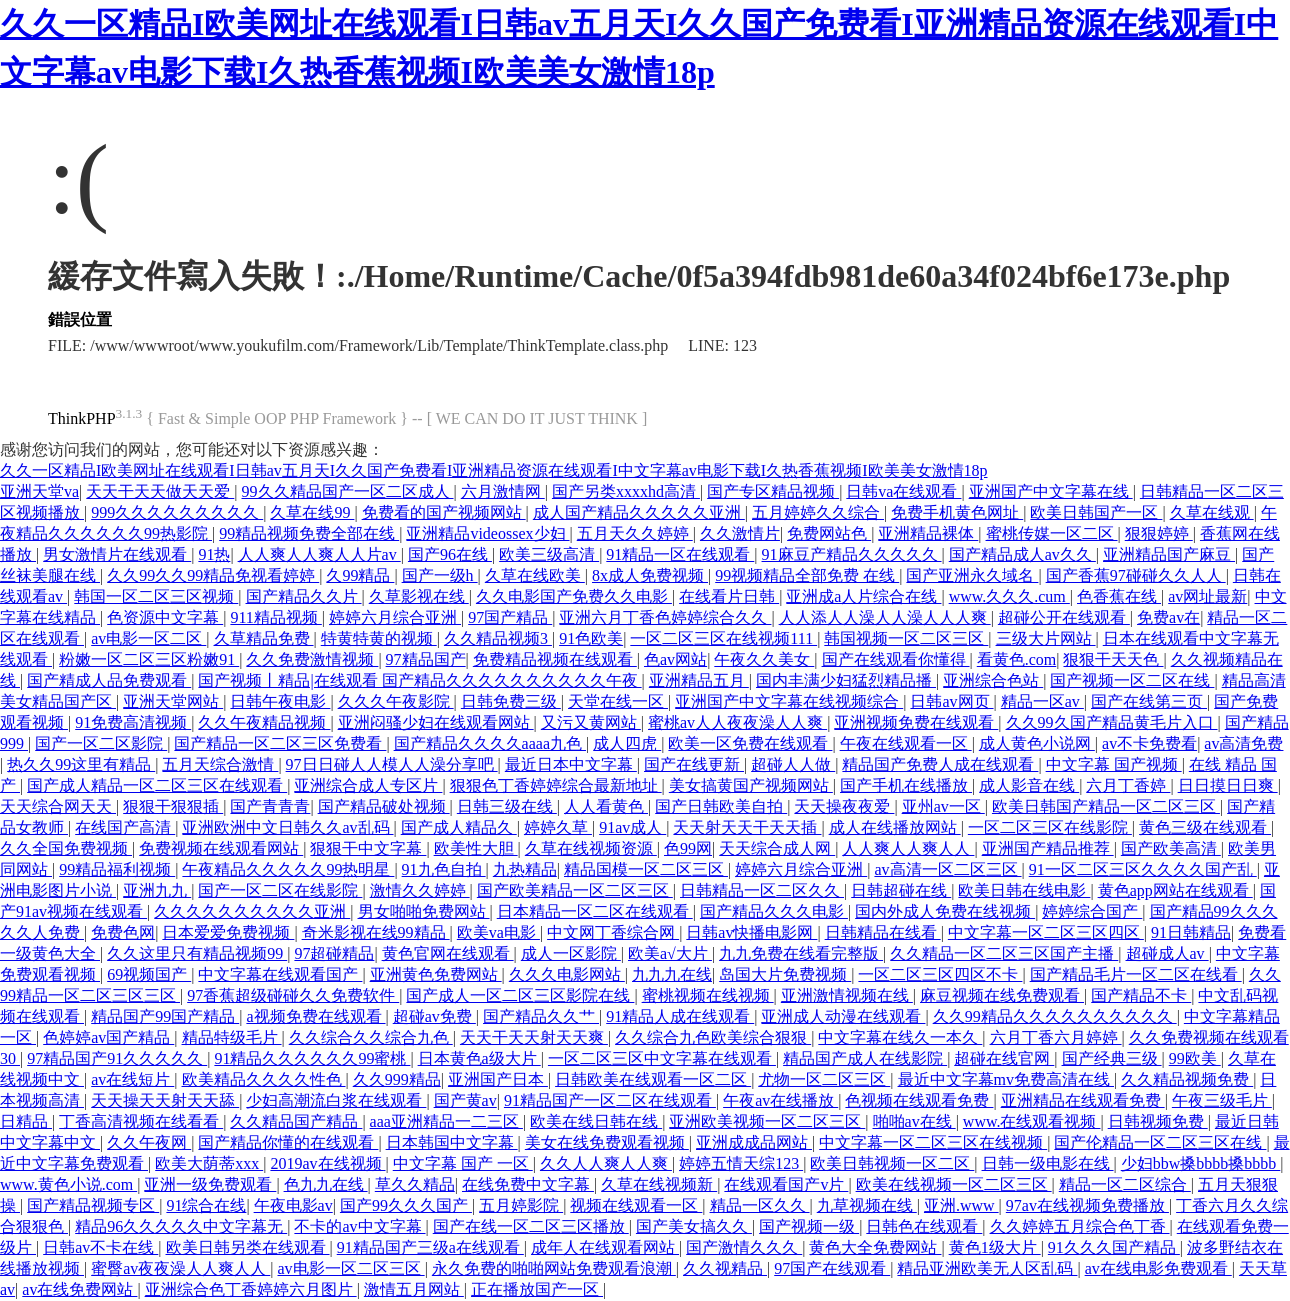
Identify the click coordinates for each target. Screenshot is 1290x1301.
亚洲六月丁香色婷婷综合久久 (665, 617)
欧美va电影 (498, 932)
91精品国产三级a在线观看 (430, 1247)
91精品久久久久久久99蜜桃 (312, 1058)
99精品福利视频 (117, 869)
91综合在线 (206, 1205)
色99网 (688, 848)
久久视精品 (725, 1268)
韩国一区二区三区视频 (156, 596)
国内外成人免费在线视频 (945, 911)
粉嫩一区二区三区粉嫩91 (149, 659)
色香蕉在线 (1119, 596)
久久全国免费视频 (66, 848)
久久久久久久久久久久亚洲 (252, 911)
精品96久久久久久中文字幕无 (181, 1226)
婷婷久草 (558, 827)
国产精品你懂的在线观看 (288, 1142)
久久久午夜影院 (396, 701)
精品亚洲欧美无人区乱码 (987, 1268)
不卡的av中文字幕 (359, 1226)
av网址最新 (1207, 596)
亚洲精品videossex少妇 (487, 533)
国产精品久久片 (304, 596)
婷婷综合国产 (1092, 911)
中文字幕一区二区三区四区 (1046, 932)
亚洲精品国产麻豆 (1169, 554)
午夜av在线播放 (780, 1100)
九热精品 (525, 869)
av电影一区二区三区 (351, 1268)
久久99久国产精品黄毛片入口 (1112, 722)
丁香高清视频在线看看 (141, 1121)
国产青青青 (270, 806)
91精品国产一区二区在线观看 (610, 1100)
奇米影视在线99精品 (376, 932)
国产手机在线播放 (906, 785)
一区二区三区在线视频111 (723, 638)
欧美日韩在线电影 (1024, 890)
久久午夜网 (149, 1142)
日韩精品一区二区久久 (762, 890)
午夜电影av (293, 1205)
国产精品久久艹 (541, 1016)
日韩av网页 (951, 701)
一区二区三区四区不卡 (940, 974)
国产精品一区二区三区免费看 (280, 743)
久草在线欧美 (535, 575)
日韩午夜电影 (280, 701)
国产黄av (465, 1100)
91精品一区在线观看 (680, 554)
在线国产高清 (125, 827)
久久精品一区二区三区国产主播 (1004, 953)
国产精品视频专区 (93, 1205)
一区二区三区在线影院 (1050, 827)
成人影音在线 (1029, 785)
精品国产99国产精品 (165, 1016)
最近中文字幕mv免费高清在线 (1006, 1079)
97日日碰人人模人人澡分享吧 (392, 764)
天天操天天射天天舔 (165, 1100)
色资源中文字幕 (165, 617)
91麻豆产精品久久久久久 (852, 554)
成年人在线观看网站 (605, 1247)
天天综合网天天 (58, 806)
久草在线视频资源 (591, 848)
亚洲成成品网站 (754, 1142)
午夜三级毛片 (1222, 1100)
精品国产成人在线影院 (865, 1058)
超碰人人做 (793, 764)
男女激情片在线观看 (117, 554)
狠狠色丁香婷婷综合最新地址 (556, 785)
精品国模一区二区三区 (646, 869)
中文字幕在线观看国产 (280, 974)
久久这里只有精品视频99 (197, 953)
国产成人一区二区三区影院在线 (520, 995)
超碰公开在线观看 (1064, 617)
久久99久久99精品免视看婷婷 (213, 575)
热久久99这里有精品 (81, 764)
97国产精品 (510, 617)
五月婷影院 (521, 1205)
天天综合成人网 (777, 848)
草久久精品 (415, 1184)
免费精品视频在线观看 (555, 659)
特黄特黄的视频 (379, 638)
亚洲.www (961, 1205)
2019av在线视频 (327, 1163)
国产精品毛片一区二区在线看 (1136, 974)
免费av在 (1168, 617)
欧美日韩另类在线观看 (248, 1247)
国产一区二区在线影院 (280, 890)
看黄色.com (1017, 659)
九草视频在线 (867, 1205)
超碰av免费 (434, 1016)
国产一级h (440, 575)
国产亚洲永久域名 (972, 575)
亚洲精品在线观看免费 (1083, 1100)
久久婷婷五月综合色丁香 (1080, 1226)
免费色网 (123, 932)
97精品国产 (426, 659)
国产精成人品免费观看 (109, 680)
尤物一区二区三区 (824, 1079)
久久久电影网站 (567, 974)
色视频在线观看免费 (919, 1100)
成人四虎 (627, 743)
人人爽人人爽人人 (908, 848)
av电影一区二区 (148, 638)
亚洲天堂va (39, 491)
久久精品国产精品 (296, 1121)
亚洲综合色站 (993, 680)
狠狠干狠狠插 (173, 806)
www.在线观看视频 (1032, 1121)
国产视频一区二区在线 (1132, 680)
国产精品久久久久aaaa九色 (490, 743)
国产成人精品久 (459, 827)
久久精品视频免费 (1187, 1079)
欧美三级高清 (549, 554)
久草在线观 (1212, 512)
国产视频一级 (809, 1226)
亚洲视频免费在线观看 (916, 722)
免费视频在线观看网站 (221, 848)
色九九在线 (326, 1184)
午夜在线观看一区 (906, 743)
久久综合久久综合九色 (371, 1037)
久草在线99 (312, 512)
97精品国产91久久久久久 (117, 1058)
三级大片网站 (1046, 638)
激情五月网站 (414, 1289)
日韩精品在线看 (883, 932)
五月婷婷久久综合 (818, 512)
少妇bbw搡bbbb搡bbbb (1201, 1163)
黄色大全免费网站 (875, 1247)
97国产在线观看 (832, 1268)
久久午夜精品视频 (264, 722)
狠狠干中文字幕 (368, 848)
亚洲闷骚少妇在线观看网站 (436, 722)
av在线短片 (132, 1079)
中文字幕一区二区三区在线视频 (933, 1142)
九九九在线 (672, 974)
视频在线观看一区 (636, 1205)
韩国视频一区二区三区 (906, 638)
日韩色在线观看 (924, 1226)
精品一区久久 (760, 1205)
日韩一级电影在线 (1048, 1163)
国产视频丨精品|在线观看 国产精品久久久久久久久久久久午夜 (419, 680)
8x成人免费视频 (650, 575)
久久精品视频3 (498, 638)
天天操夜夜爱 (844, 806)
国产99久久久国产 (406, 1205)
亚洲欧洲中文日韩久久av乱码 (287, 827)
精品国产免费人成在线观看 (940, 764)
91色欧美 (591, 638)
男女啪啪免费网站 (424, 911)
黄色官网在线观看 (448, 953)
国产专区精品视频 (773, 491)
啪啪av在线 (914, 1121)
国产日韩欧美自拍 (721, 806)
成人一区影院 (571, 953)
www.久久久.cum (1009, 596)
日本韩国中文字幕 (452, 1142)
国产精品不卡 (1141, 995)
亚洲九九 (157, 890)
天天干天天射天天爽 (534, 1037)
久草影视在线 (419, 596)
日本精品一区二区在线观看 (595, 911)
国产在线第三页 (1149, 701)
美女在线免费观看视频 (607, 1142)
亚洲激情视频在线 (847, 995)
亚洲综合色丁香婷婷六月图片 (251, 1289)
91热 (214, 554)
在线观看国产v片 (786, 1184)
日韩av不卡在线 (100, 1247)
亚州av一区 (943, 806)
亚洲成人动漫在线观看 (843, 1016)
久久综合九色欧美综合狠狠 (713, 1037)
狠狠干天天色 (1113, 659)
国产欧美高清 (1171, 848)
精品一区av (1042, 701)
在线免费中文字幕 (528, 1184)
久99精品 (360, 575)
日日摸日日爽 (1228, 785)
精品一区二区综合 (1125, 1184)
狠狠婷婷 (1159, 533)
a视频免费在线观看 (315, 1016)
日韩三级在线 (507, 806)
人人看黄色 (606, 806)
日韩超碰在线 (901, 890)
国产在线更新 (694, 764)
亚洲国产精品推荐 (1048, 848)
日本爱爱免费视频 (228, 932)
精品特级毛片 (232, 1037)
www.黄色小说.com (68, 1184)
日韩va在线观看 (903, 491)
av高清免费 (1243, 743)
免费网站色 (829, 533)
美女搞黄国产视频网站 (751, 785)
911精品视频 (275, 617)
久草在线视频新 (659, 1184)
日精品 (26, 1121)
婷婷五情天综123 (741, 1163)
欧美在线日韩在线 (596, 1121)
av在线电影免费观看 (1158, 1268)
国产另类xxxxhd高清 (626, 491)
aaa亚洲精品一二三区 (446, 1121)
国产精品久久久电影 (774, 911)
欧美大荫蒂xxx (209, 1163)
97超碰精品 (334, 953)
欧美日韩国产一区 (1096, 512)
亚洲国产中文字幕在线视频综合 (789, 701)
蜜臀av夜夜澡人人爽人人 (180, 1268)
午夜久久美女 (764, 659)
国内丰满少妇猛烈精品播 (846, 680)
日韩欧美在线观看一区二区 (653, 1079)
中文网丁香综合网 (613, 932)
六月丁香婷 (1128, 785)
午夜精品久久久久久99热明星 (288, 869)
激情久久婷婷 (420, 890)
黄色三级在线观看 (1205, 827)
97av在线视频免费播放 (1087, 1205)
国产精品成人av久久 (1022, 554)
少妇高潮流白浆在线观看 (336, 1100)
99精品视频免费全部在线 (309, 533)
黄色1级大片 (995, 1247)
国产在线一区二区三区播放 (531, 1226)
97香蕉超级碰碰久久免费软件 (293, 995)
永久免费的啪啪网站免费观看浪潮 (554, 1268)
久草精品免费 (264, 638)
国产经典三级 (1112, 1058)
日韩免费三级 (511, 701)
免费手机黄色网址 (957, 512)
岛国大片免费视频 (785, 974)
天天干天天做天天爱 (160, 491)
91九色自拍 (444, 869)
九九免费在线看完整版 (801, 953)
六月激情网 (503, 491)
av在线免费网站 (79, 1289)
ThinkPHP (82, 418)
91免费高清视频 (133, 722)
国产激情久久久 (744, 1247)
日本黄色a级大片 (479, 1058)
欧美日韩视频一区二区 (892, 1163)
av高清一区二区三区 (947, 869)
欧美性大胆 (476, 848)
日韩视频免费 (1158, 1121)
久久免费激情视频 (312, 659)
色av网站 (675, 659)
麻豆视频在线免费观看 (1002, 995)
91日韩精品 (1191, 932)
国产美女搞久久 (694, 1226)
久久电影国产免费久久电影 (574, 596)
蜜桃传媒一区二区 (1052, 533)
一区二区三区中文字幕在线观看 (662, 1058)
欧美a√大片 (670, 953)
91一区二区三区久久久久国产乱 (1143, 869)
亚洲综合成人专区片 (368, 785)
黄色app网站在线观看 (1175, 890)
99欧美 (1195, 1058)
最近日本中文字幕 (571, 764)
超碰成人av (1167, 953)
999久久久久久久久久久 (177, 512)
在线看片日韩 (729, 596)
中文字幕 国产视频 (1114, 764)
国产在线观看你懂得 (896, 659)
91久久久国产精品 (1114, 1247)
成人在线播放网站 (895, 827)
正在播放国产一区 (537, 1289)
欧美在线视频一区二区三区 (954, 1184)
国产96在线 (450, 554)
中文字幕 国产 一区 (463, 1163)
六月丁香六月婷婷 (1056, 1037)
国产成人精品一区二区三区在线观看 (157, 785)
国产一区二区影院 (101, 743)
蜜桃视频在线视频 (708, 995)
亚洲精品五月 (699, 680)
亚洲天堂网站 (173, 701)
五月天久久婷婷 (635, 533)
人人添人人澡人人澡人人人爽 (885, 617)
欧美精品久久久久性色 (264, 1079)
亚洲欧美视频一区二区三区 (767, 1121)
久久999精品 (397, 1079)
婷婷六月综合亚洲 (395, 617)
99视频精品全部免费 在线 (807, 575)
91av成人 (632, 827)
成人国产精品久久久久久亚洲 (639, 512)
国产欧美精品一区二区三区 (575, 890)
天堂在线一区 (618, 701)
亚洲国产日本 (498, 1079)
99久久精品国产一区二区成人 (348, 491)
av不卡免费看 (1149, 743)
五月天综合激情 (220, 764)
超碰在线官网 (1004, 1058)
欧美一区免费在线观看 (750, 743)
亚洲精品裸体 (928, 533)
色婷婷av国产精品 (108, 1037)
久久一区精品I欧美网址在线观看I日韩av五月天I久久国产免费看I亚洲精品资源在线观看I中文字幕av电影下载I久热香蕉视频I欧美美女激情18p (494, 470)
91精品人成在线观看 (680, 1016)
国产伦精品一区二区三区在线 (1160, 1142)
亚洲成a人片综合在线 (863, 596)
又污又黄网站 (591, 722)
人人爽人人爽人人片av (319, 554)
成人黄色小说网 (1037, 743)
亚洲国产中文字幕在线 (1051, 491)
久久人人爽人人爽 (606, 1163)
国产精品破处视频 (384, 806)
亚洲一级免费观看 (210, 1184)
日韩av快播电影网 (751, 932)
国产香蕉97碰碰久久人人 (1136, 575)
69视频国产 (149, 974)
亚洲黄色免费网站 (436, 974)
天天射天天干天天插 (747, 827)
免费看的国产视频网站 (444, 512)
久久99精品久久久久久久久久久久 (1055, 1016)
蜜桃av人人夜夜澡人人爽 (737, 722)
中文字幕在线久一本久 (900, 1037)
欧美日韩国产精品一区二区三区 (1106, 806)
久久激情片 (740, 533)
